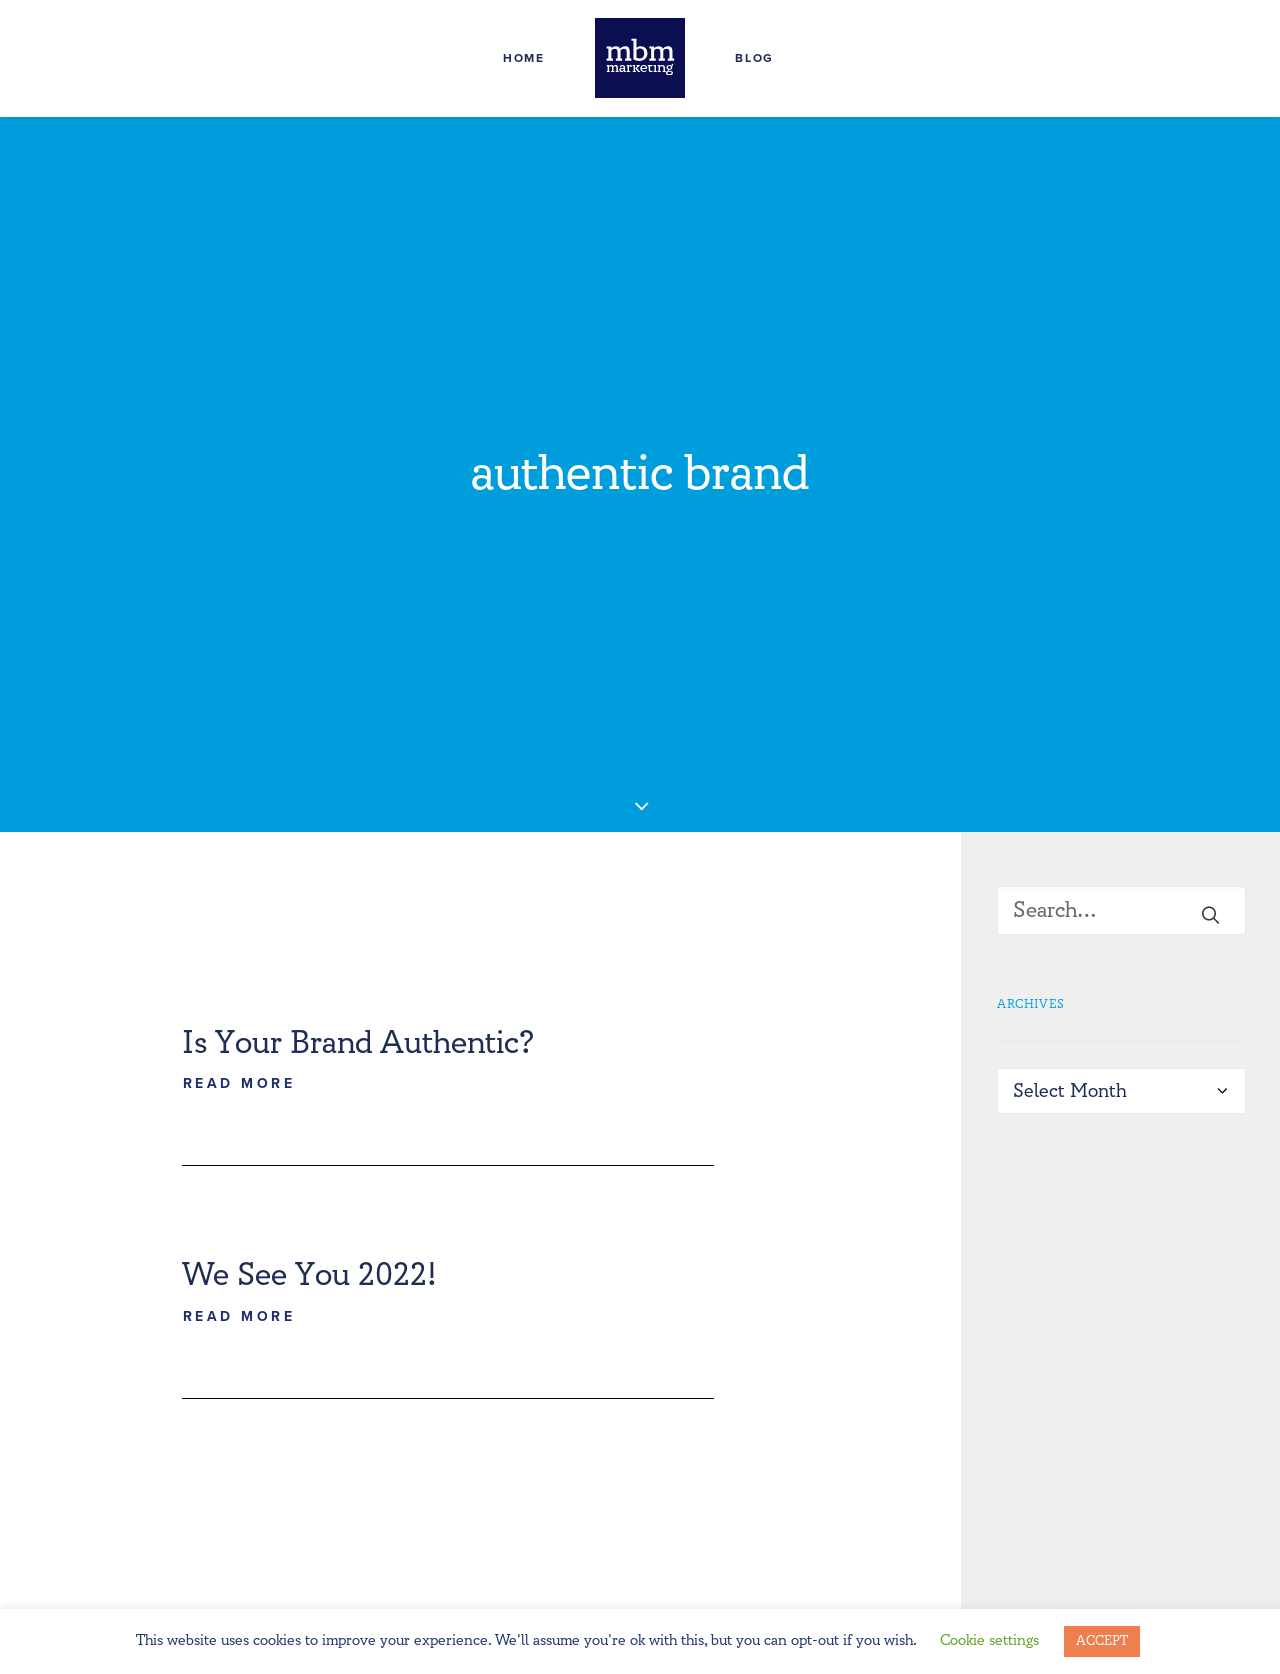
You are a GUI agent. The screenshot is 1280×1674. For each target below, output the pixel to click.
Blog (754, 58)
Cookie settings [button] (989, 1640)
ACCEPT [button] (1102, 1641)
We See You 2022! (309, 1178)
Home (524, 58)
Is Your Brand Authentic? (358, 945)
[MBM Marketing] (640, 58)
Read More (239, 986)
